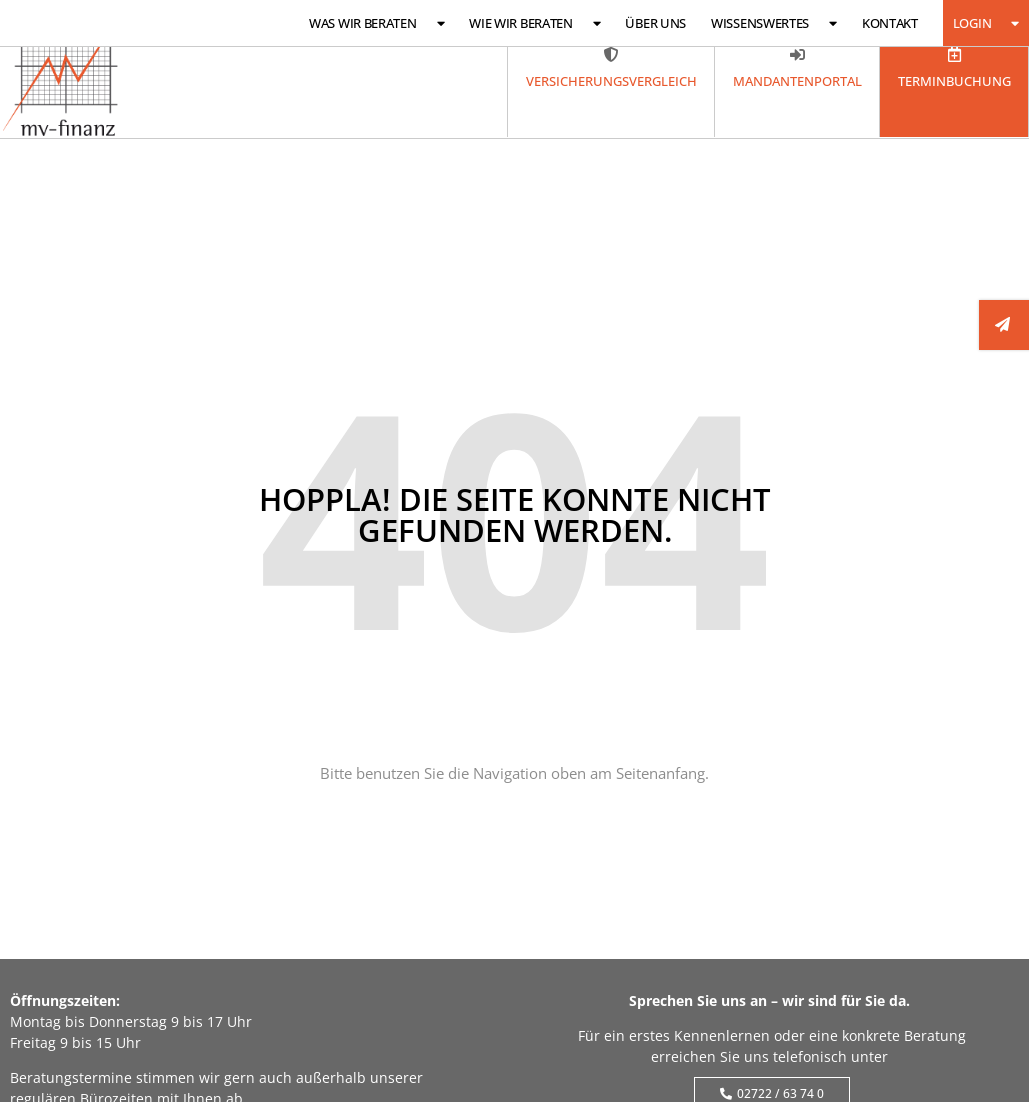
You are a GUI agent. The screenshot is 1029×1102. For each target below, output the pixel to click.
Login (986, 23)
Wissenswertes (774, 23)
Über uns (655, 23)
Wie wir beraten (534, 23)
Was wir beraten (376, 23)
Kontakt (890, 23)
